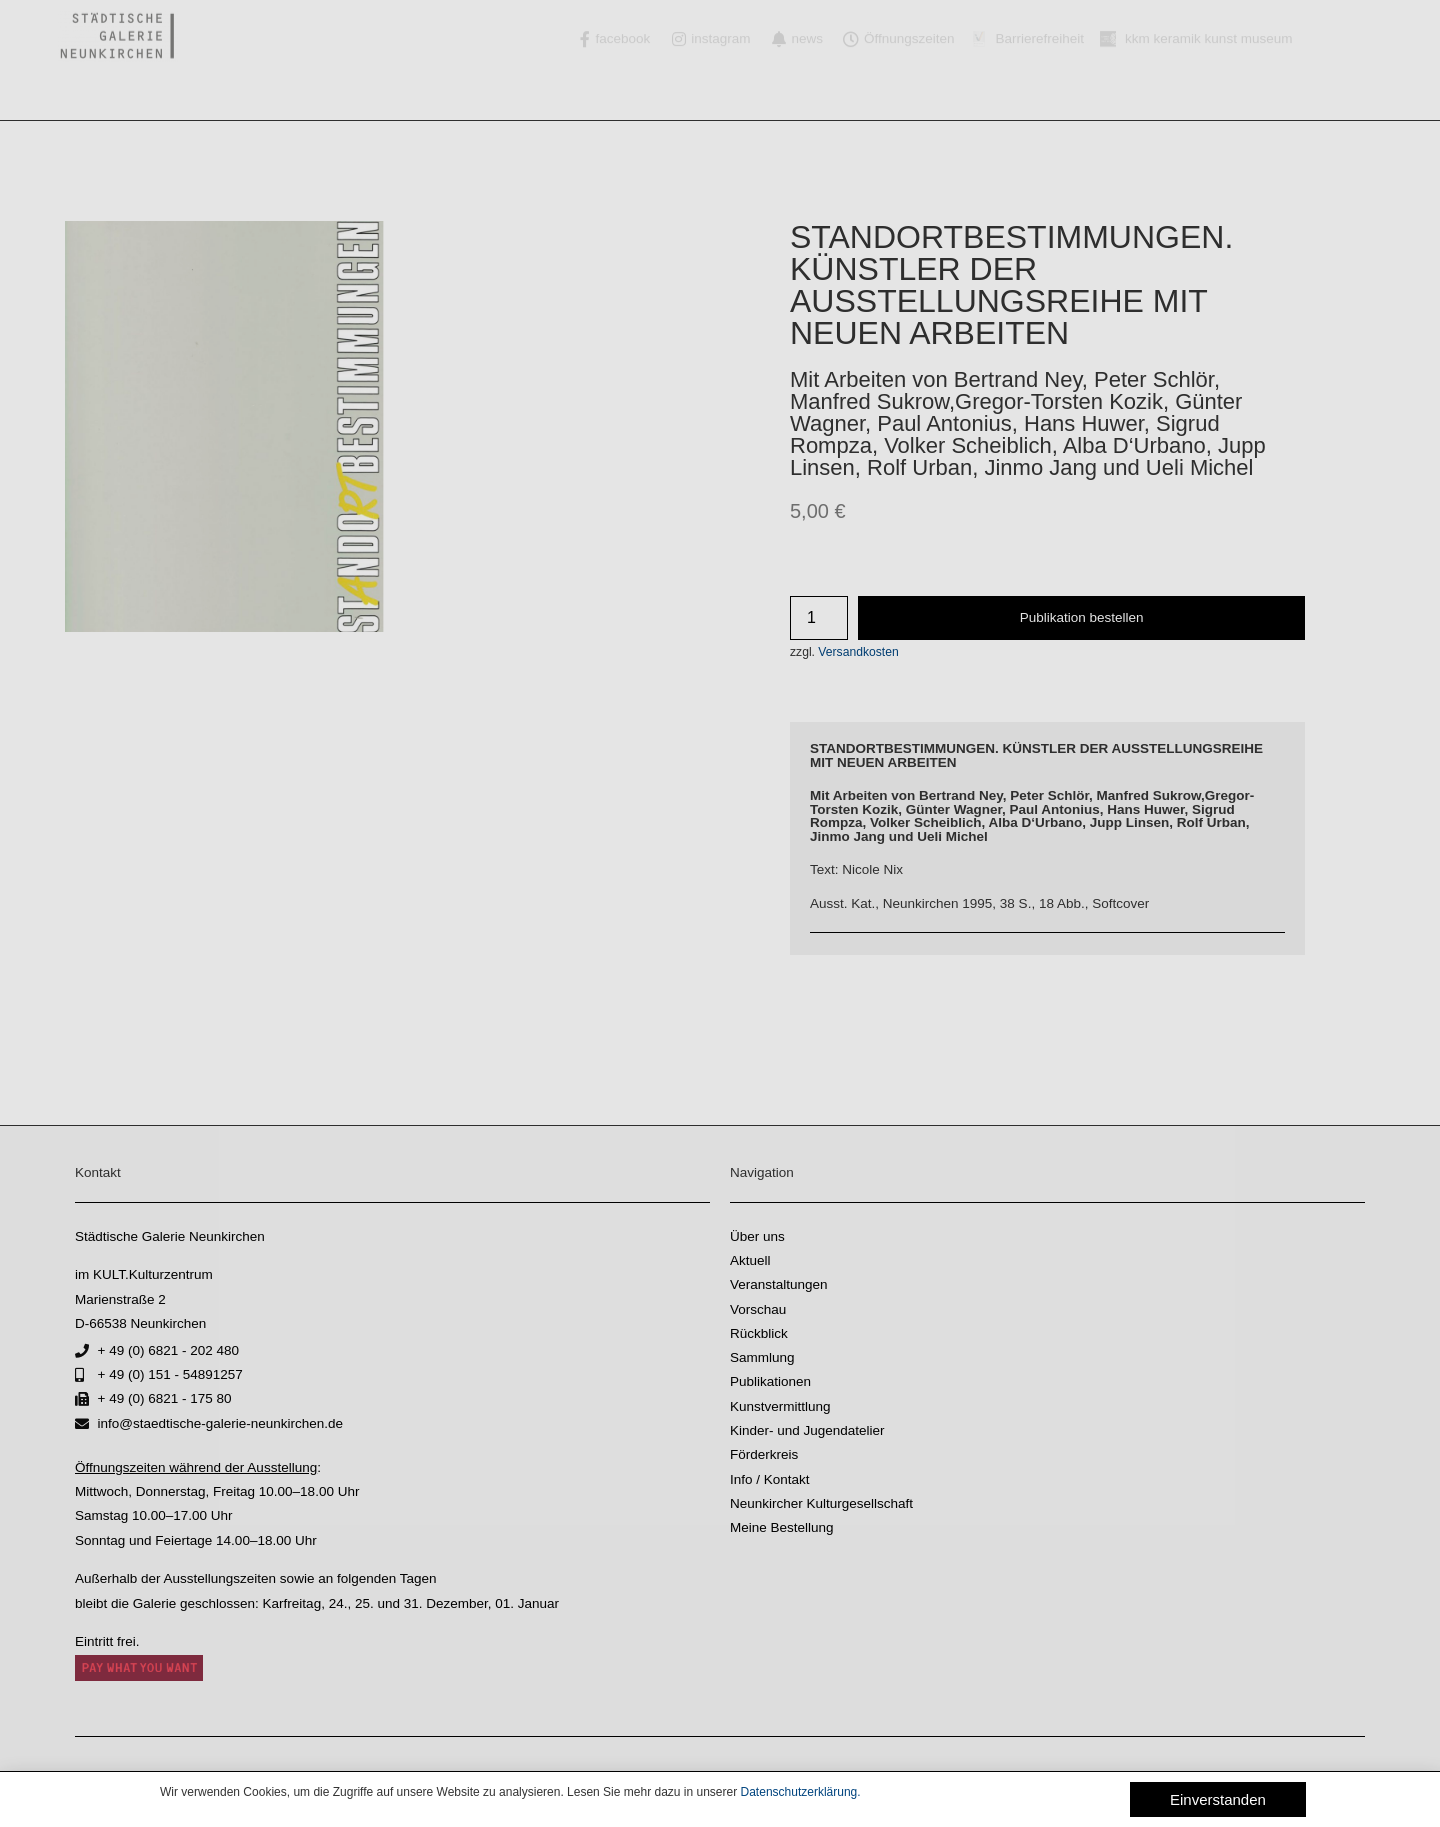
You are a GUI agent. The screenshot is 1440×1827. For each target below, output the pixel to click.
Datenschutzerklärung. (801, 1792)
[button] (1218, 1799)
